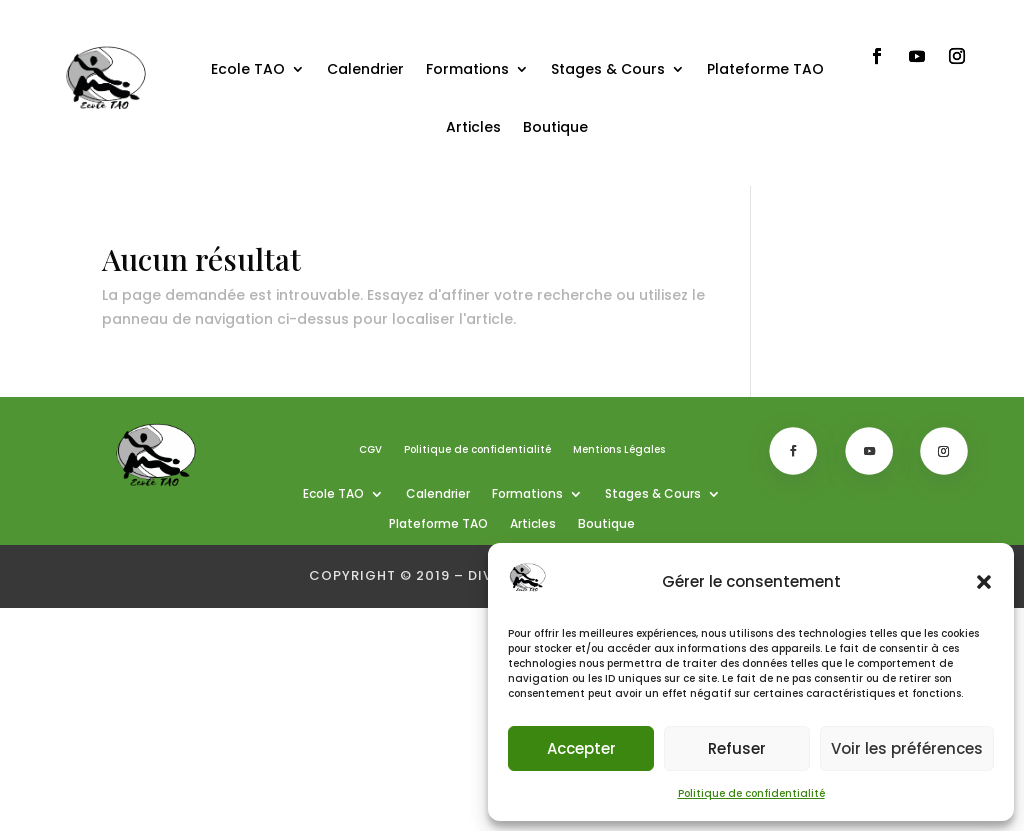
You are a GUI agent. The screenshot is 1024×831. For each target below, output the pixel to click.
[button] (984, 582)
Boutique (555, 127)
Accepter (581, 748)
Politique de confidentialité (751, 793)
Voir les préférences (907, 748)
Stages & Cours (608, 69)
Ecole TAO (248, 69)
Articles (473, 127)
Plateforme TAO (765, 69)
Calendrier (365, 69)
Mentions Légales (619, 450)
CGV (370, 450)
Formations (467, 69)
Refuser (737, 748)
